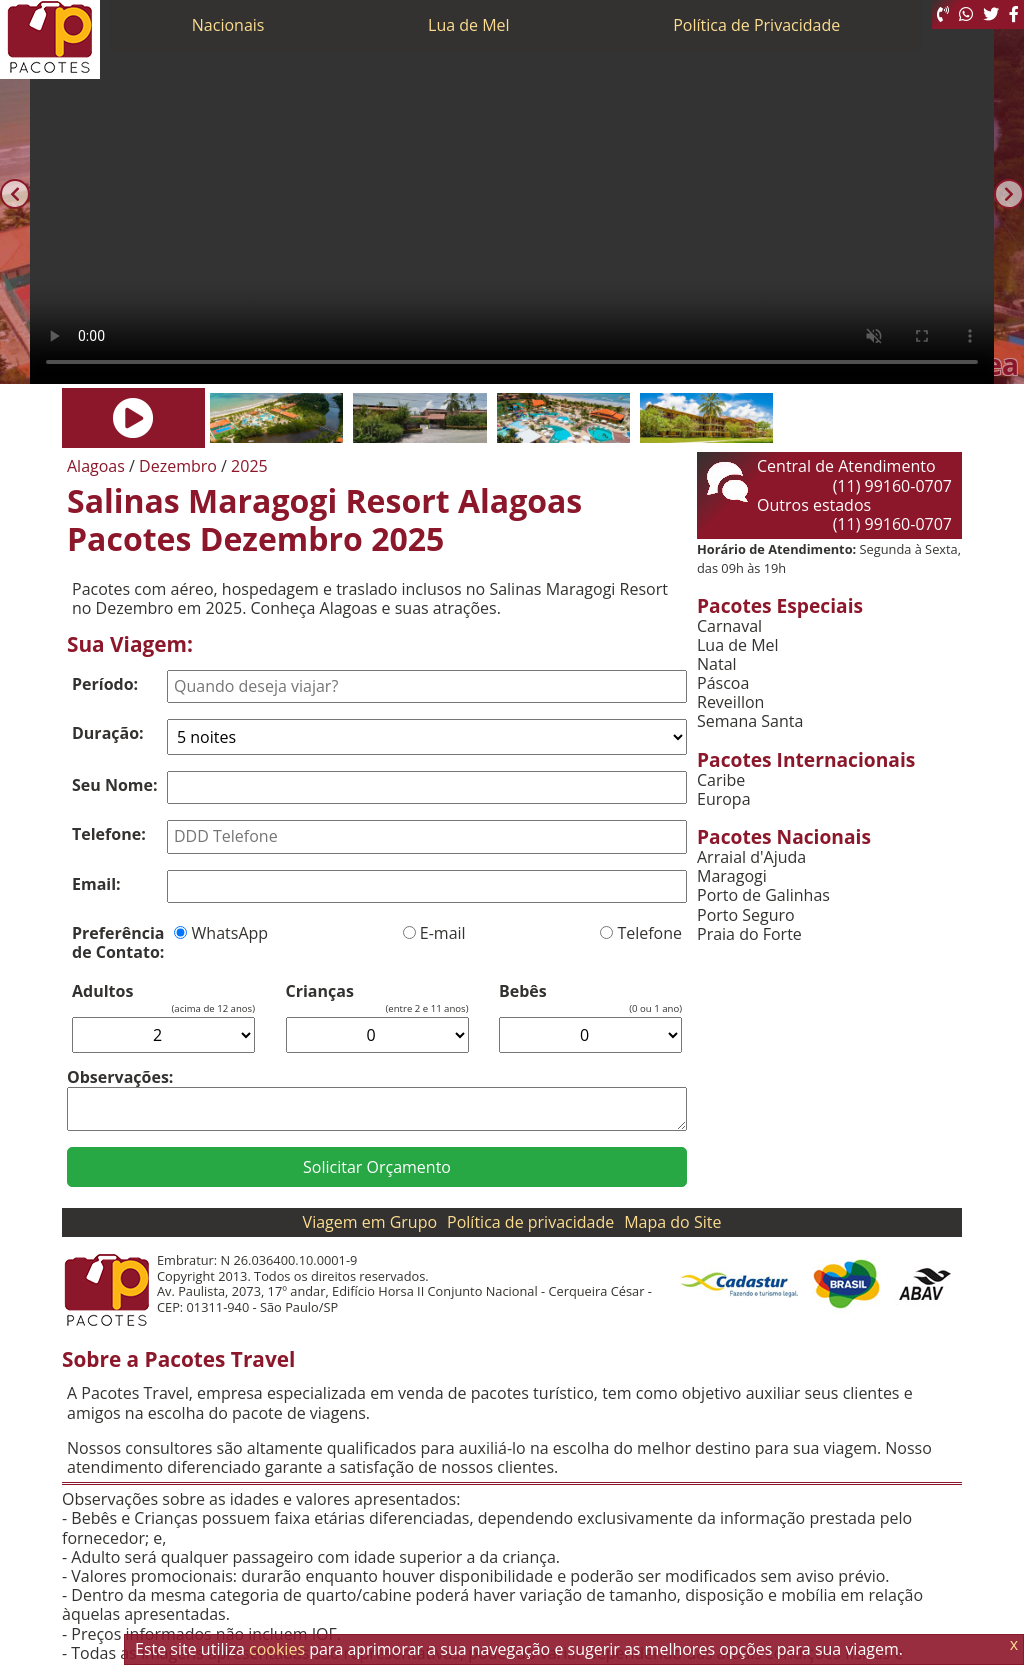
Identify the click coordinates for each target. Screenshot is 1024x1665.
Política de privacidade (530, 1222)
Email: (96, 884)
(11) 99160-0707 (892, 486)
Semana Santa (750, 721)
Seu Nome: (115, 785)
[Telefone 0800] (943, 14)
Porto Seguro (746, 915)
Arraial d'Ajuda (751, 857)
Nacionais (228, 25)
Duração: (108, 733)
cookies (277, 1649)
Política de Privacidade (756, 25)
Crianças (320, 991)
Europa (724, 799)
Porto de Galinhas (763, 895)
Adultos (102, 991)
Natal (717, 664)
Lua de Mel (469, 25)
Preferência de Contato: (118, 942)
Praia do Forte (749, 934)
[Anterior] (15, 194)
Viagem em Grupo (370, 1222)
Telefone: (109, 834)
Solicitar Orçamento (377, 1167)
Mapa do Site (672, 1222)
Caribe (721, 780)
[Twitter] (991, 14)
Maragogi (732, 876)
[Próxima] (1009, 194)
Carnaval (729, 626)
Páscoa (723, 683)
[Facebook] (1014, 14)
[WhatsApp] (966, 14)
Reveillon (730, 702)
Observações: (120, 1077)
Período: (105, 684)
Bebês (523, 991)
